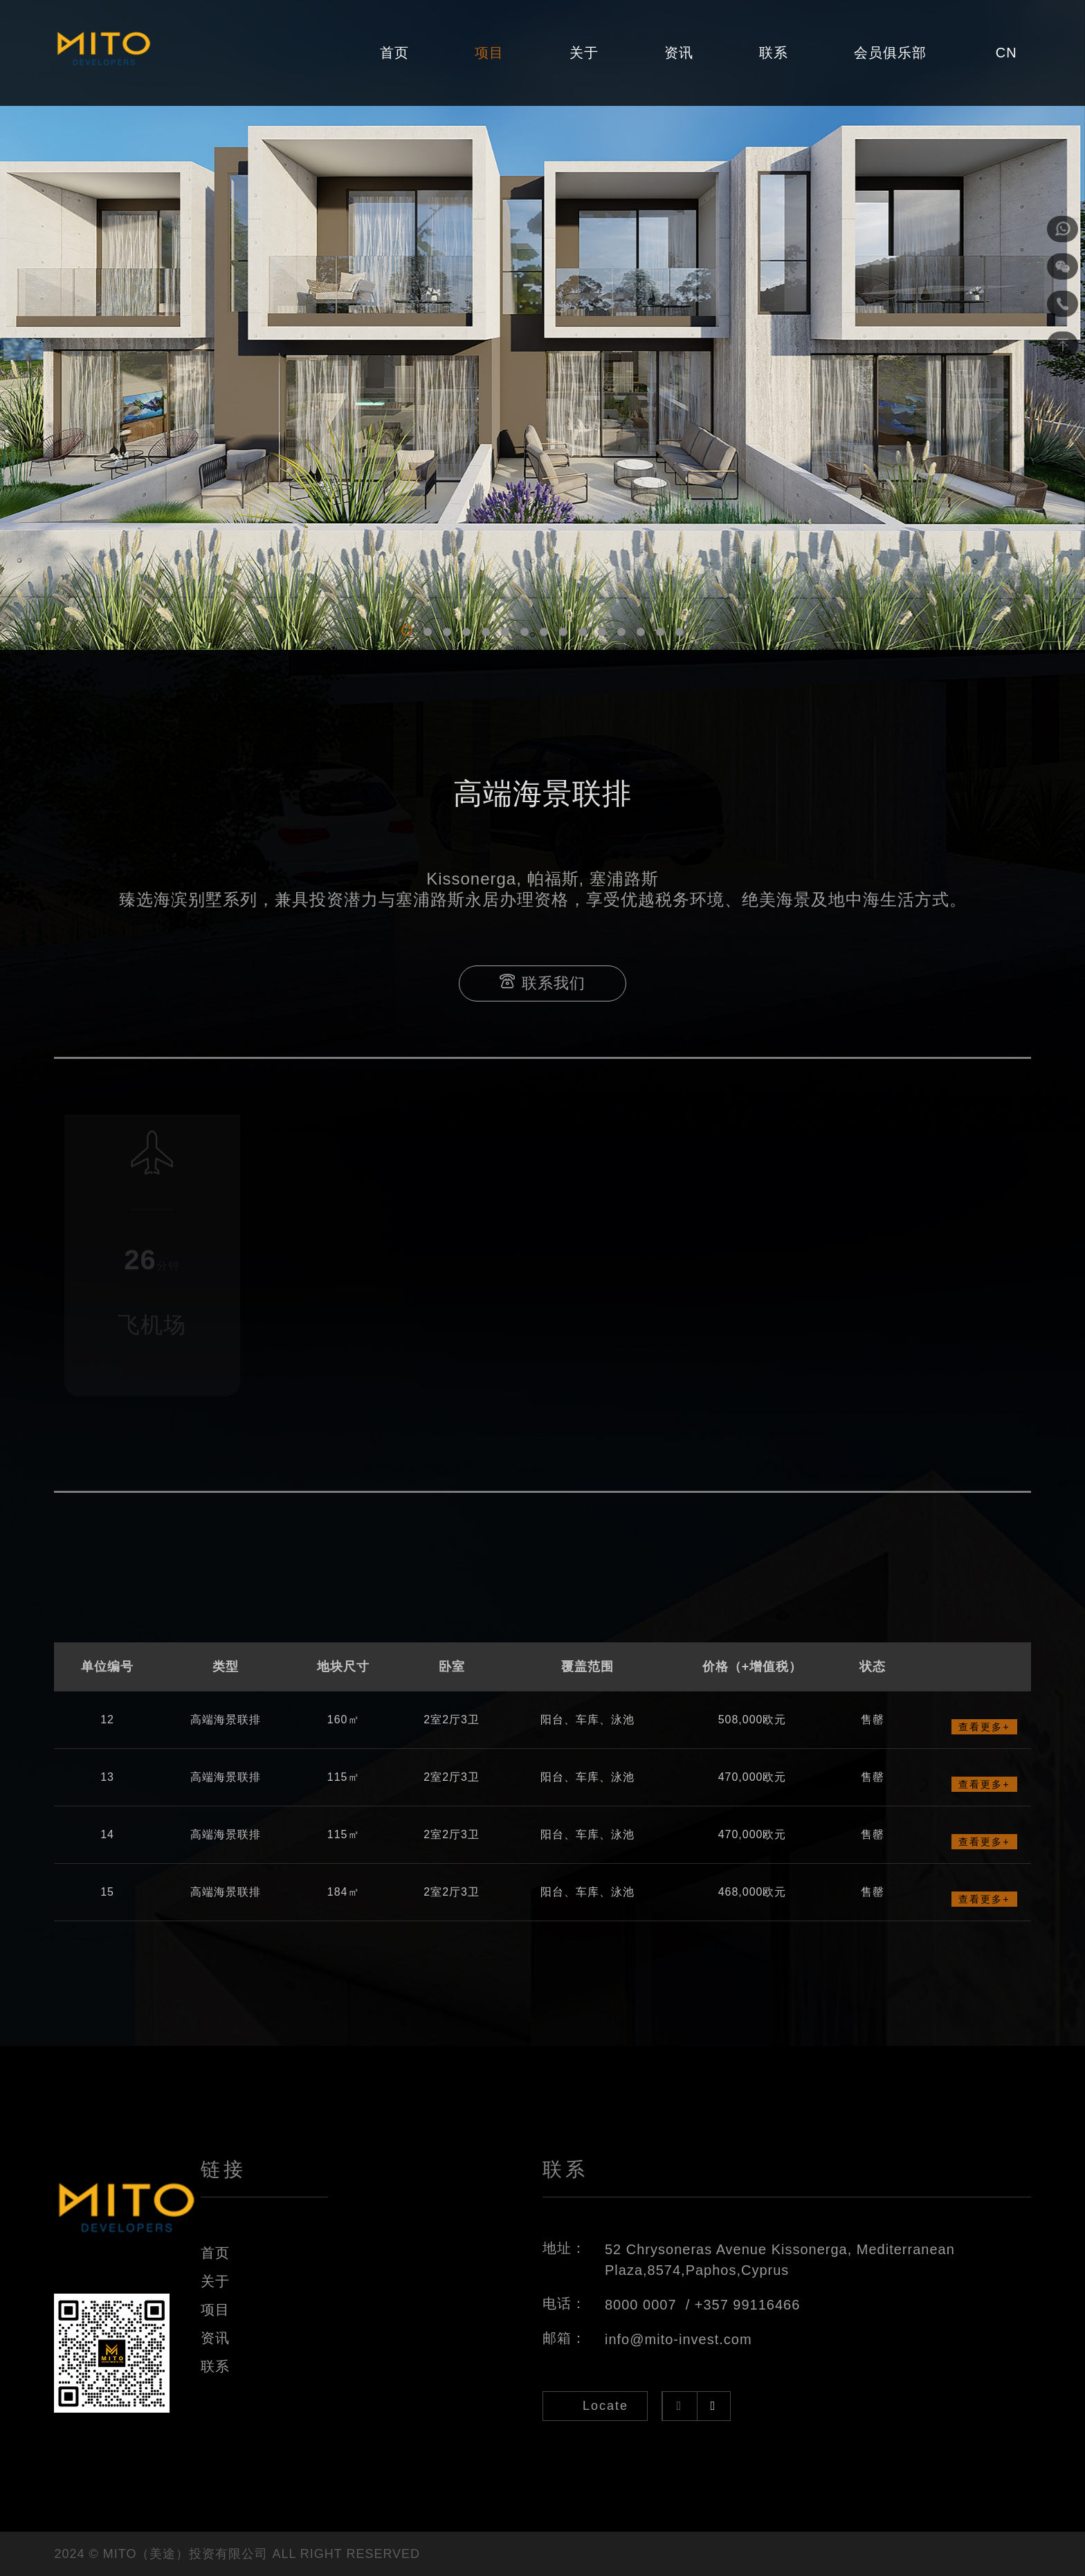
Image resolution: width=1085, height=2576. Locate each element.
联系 (773, 52)
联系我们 (542, 983)
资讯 (678, 52)
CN (1006, 52)
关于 (584, 52)
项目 (489, 52)
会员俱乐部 (890, 52)
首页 (394, 52)
